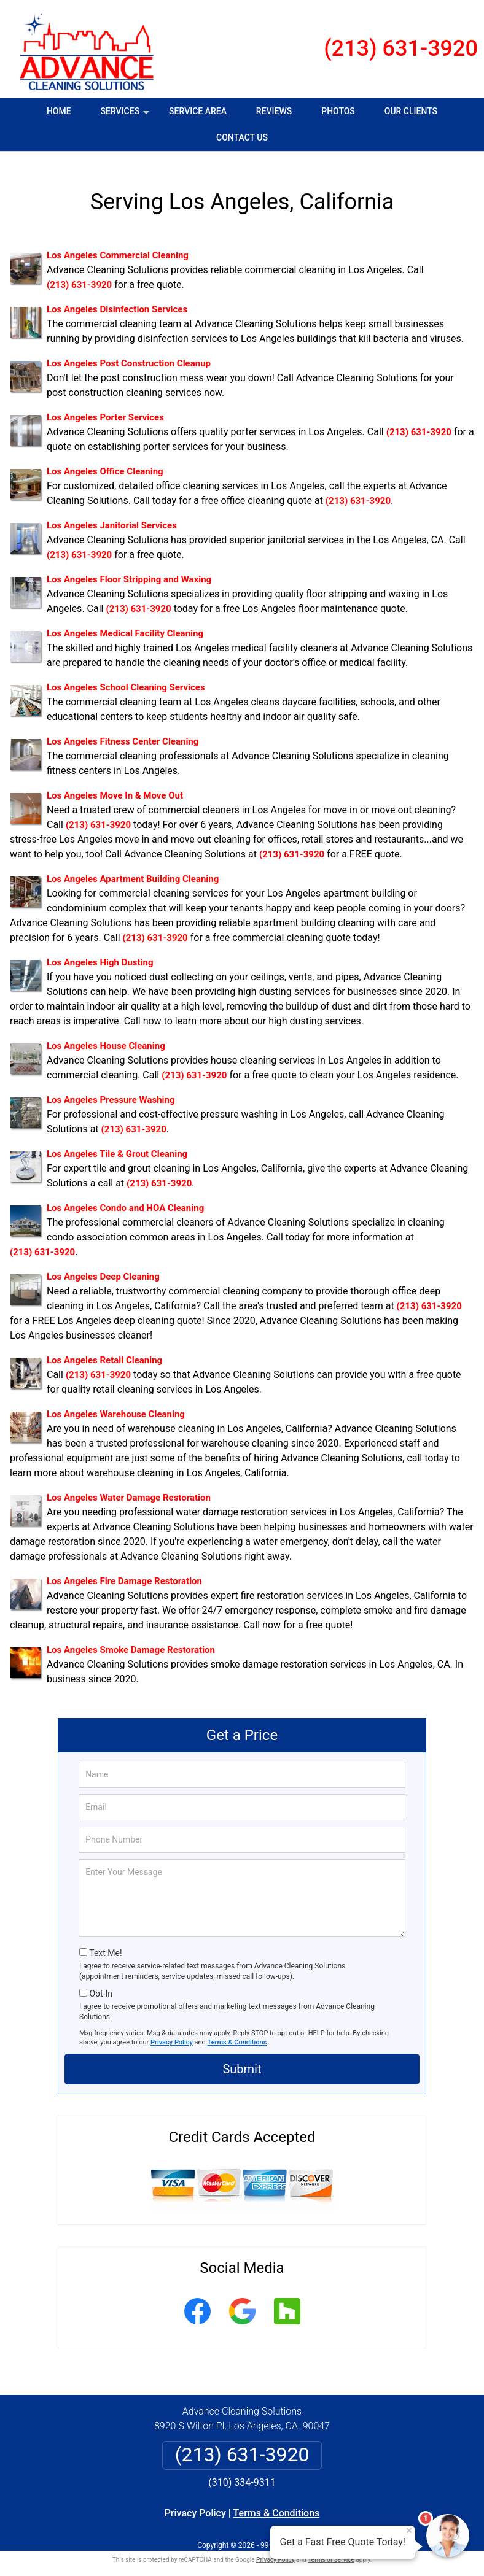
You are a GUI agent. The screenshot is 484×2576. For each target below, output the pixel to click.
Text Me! (105, 1943)
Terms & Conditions (237, 2032)
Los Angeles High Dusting (100, 952)
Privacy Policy (171, 2032)
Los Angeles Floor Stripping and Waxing (129, 569)
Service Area (198, 111)
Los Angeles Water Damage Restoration (129, 1487)
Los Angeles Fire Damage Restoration (124, 1571)
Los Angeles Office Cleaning (105, 461)
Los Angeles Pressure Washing (111, 1090)
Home (59, 111)
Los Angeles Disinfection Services (117, 299)
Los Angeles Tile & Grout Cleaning (117, 1144)
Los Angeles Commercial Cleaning (118, 245)
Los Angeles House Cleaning (106, 1036)
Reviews (274, 111)
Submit (241, 2059)
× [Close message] (409, 2530)
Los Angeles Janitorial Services (112, 515)
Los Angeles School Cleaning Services (126, 677)
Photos (338, 111)
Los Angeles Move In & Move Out (115, 785)
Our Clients (410, 111)
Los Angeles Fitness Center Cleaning (122, 731)
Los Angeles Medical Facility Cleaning (125, 623)
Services (126, 115)
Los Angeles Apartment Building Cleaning (133, 869)
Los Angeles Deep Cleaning (103, 1266)
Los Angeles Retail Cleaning (104, 1350)
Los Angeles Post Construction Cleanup (129, 353)
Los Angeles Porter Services (105, 407)
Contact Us (242, 137)
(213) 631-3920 (401, 48)
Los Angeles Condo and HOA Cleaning (125, 1198)
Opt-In (100, 1984)
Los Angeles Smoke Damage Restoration (131, 1640)
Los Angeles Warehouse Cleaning (116, 1404)
